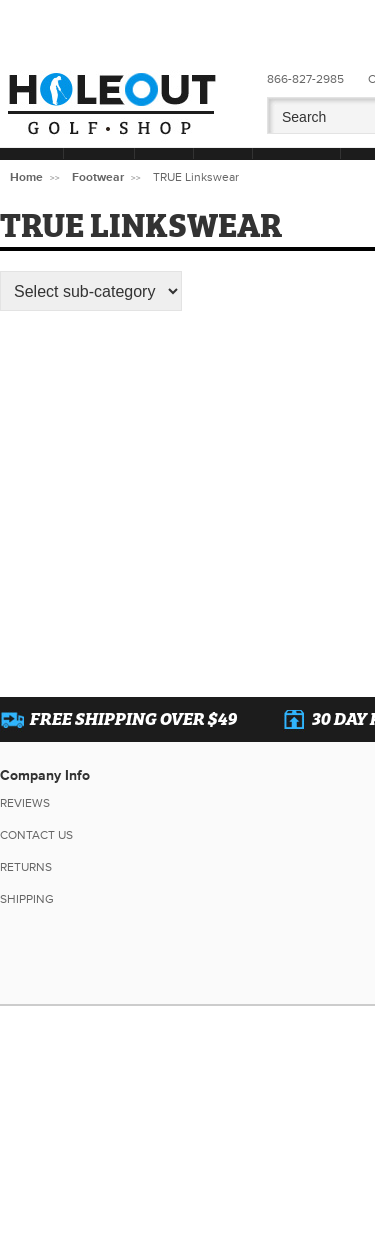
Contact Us (36, 835)
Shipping (27, 899)
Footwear (98, 177)
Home (26, 177)
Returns (26, 867)
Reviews (25, 803)
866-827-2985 (305, 79)
